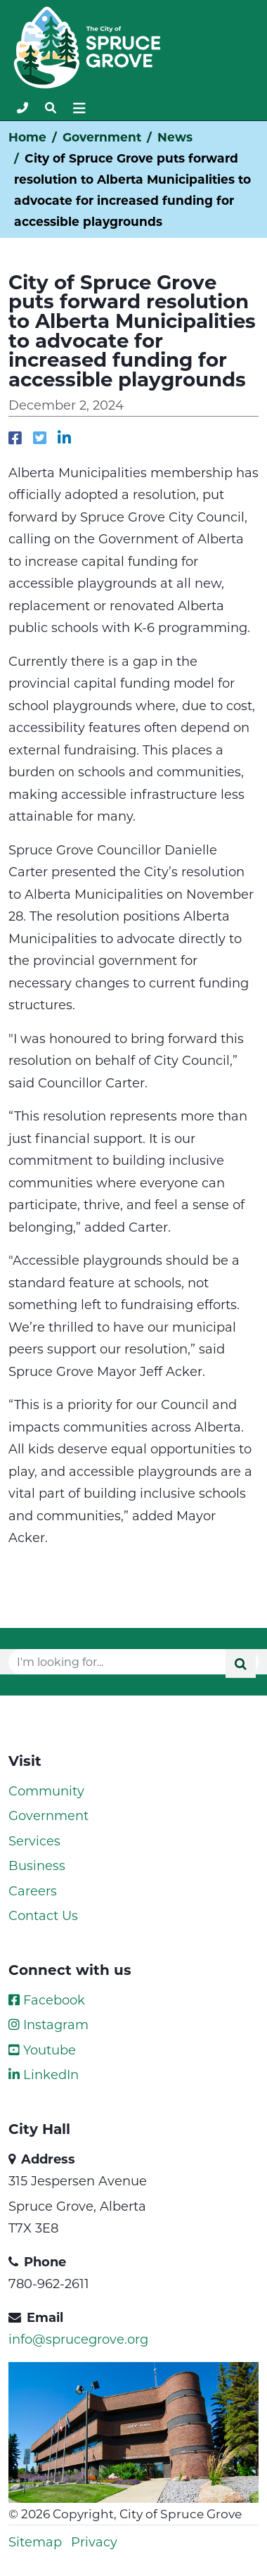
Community (46, 1790)
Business (36, 1865)
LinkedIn (43, 2074)
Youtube (42, 2049)
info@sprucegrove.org (78, 2338)
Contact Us (43, 1915)
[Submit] (241, 1663)
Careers (32, 1890)
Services (34, 1840)
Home (27, 137)
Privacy (94, 2541)
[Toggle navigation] (51, 107)
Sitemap (35, 2541)
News (175, 137)
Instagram (48, 2024)
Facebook (46, 1999)
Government (102, 137)
